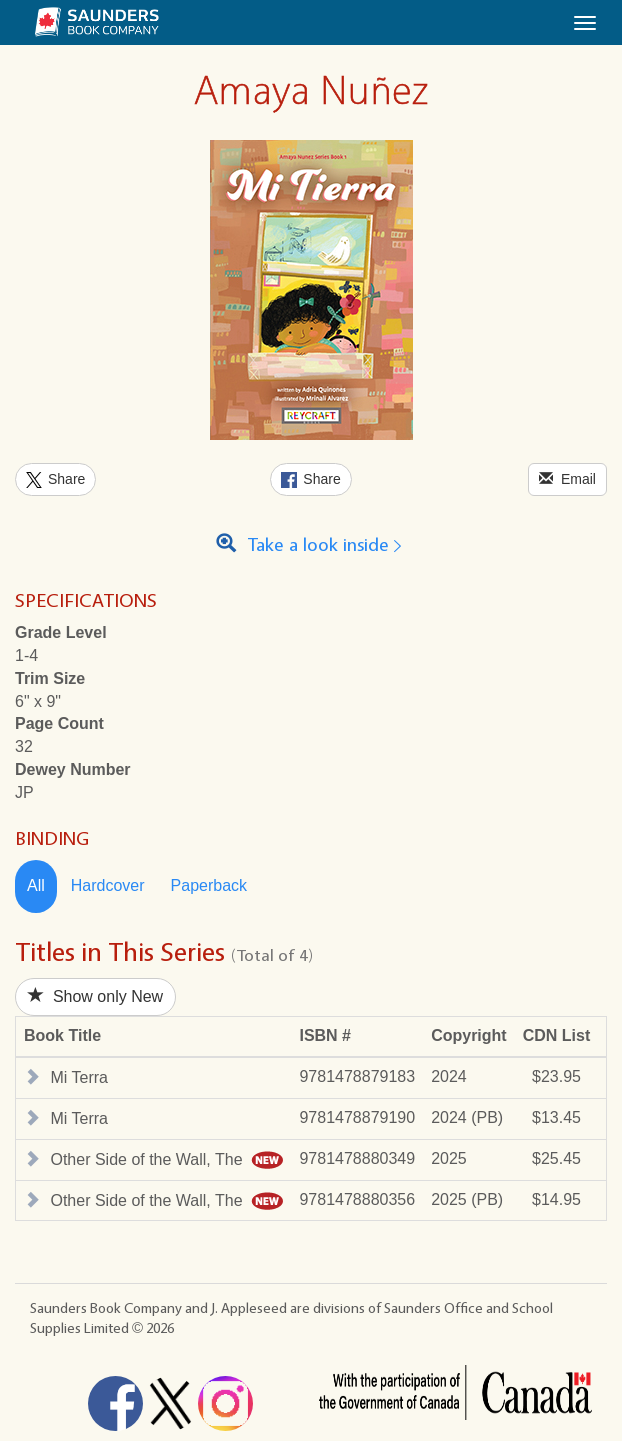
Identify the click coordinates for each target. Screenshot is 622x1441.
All (36, 885)
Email (567, 478)
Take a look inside (311, 545)
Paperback (209, 885)
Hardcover (108, 885)
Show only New (95, 995)
